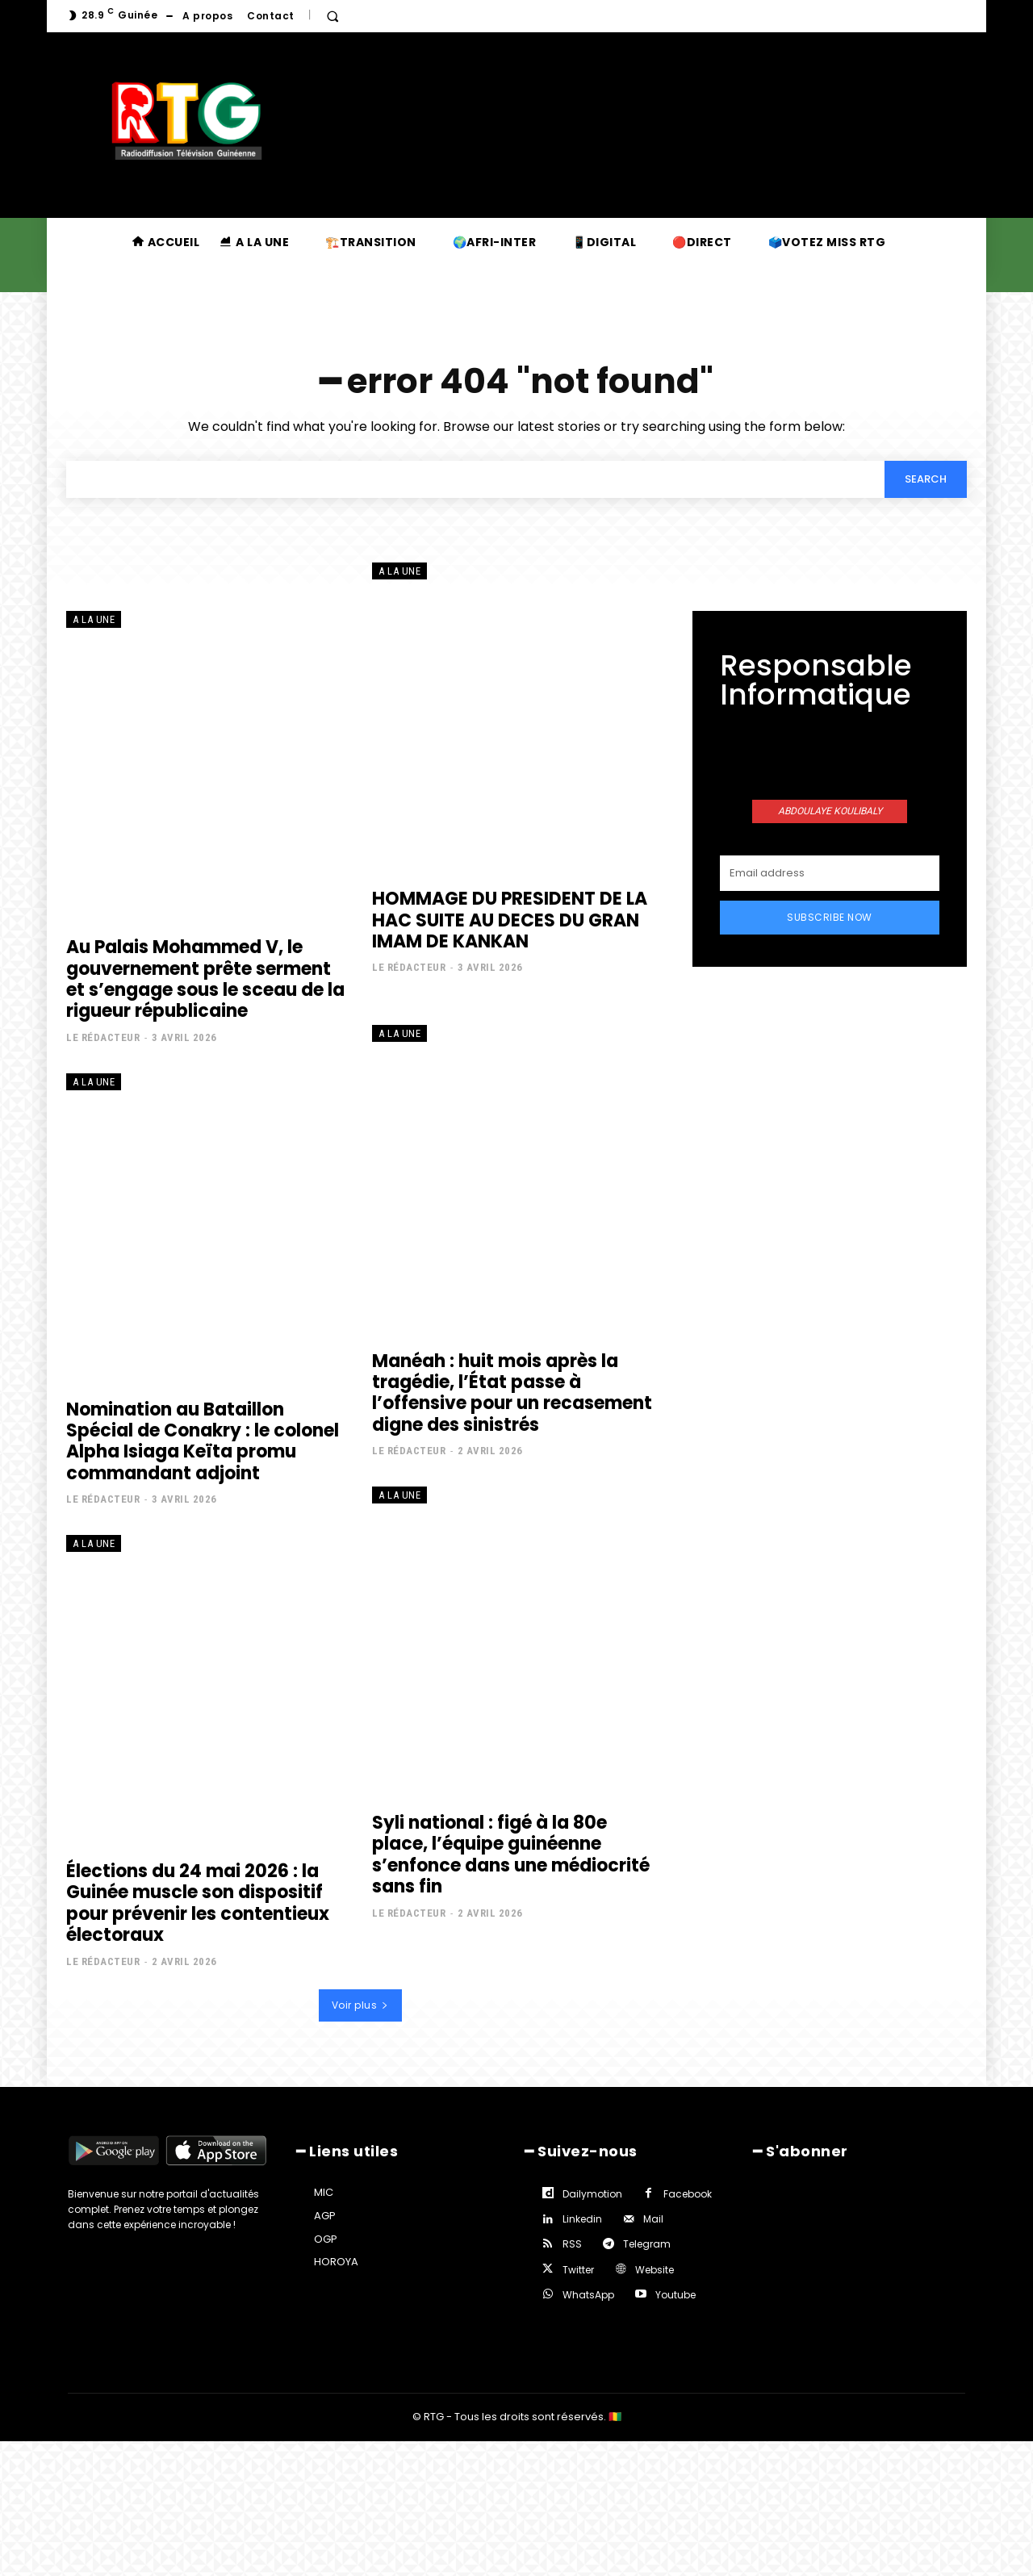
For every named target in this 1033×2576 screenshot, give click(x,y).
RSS (572, 2245)
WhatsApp (588, 2295)
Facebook (687, 2194)
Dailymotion (592, 2194)
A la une (94, 620)
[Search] (926, 479)
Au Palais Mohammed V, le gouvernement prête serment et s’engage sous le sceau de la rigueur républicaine (205, 979)
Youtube (675, 2295)
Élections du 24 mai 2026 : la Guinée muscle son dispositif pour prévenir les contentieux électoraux (197, 1903)
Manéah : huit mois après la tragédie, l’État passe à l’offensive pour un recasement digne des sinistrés (512, 1393)
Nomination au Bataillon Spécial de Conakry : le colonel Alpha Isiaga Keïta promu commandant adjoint (202, 1441)
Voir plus (360, 2005)
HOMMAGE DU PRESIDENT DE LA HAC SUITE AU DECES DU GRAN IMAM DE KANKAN (509, 920)
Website (654, 2270)
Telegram (647, 2245)
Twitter (578, 2270)
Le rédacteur (103, 1037)
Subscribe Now (829, 917)
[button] (332, 16)
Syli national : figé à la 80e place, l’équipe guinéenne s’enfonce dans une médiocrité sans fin (511, 1854)
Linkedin (582, 2220)
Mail (653, 2220)
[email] (829, 873)
